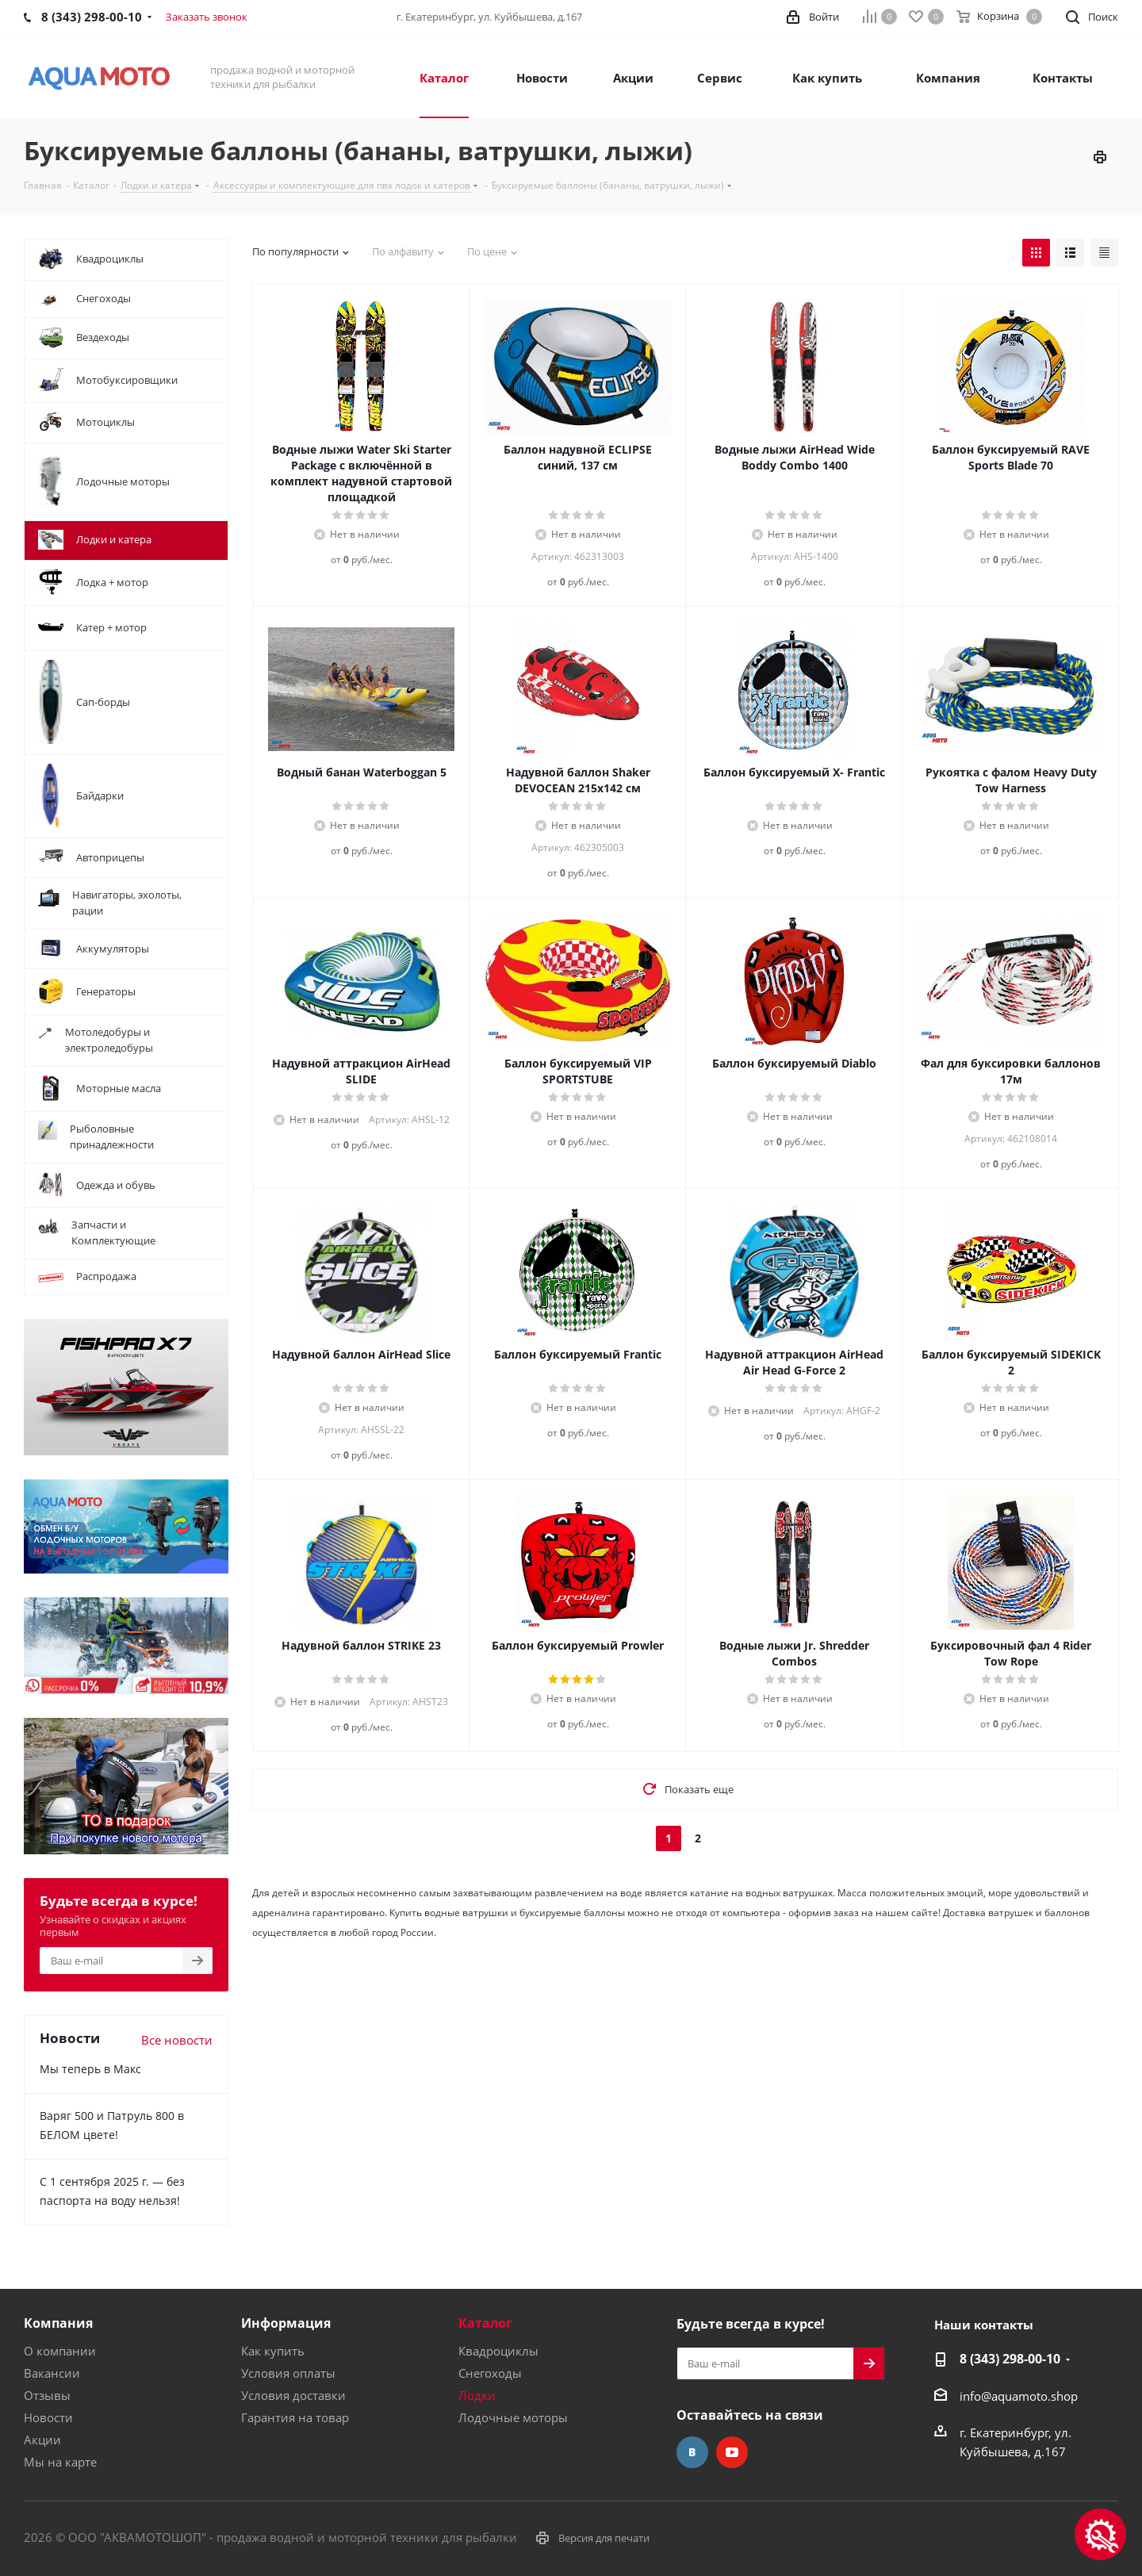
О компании (60, 2351)
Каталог (485, 2323)
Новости (48, 2417)
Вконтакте (692, 2452)
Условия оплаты (288, 2373)
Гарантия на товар (295, 2417)
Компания (58, 2323)
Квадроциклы (498, 2351)
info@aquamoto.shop (1019, 2396)
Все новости (177, 2040)
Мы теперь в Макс (90, 2068)
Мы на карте (60, 2462)
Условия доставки (293, 2395)
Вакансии (52, 2373)
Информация (286, 2323)
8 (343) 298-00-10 (1010, 2358)
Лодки (477, 2395)
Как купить (273, 2351)
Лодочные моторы (513, 2417)
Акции (42, 2440)
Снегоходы (490, 2373)
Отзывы (47, 2395)
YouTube (732, 2452)
